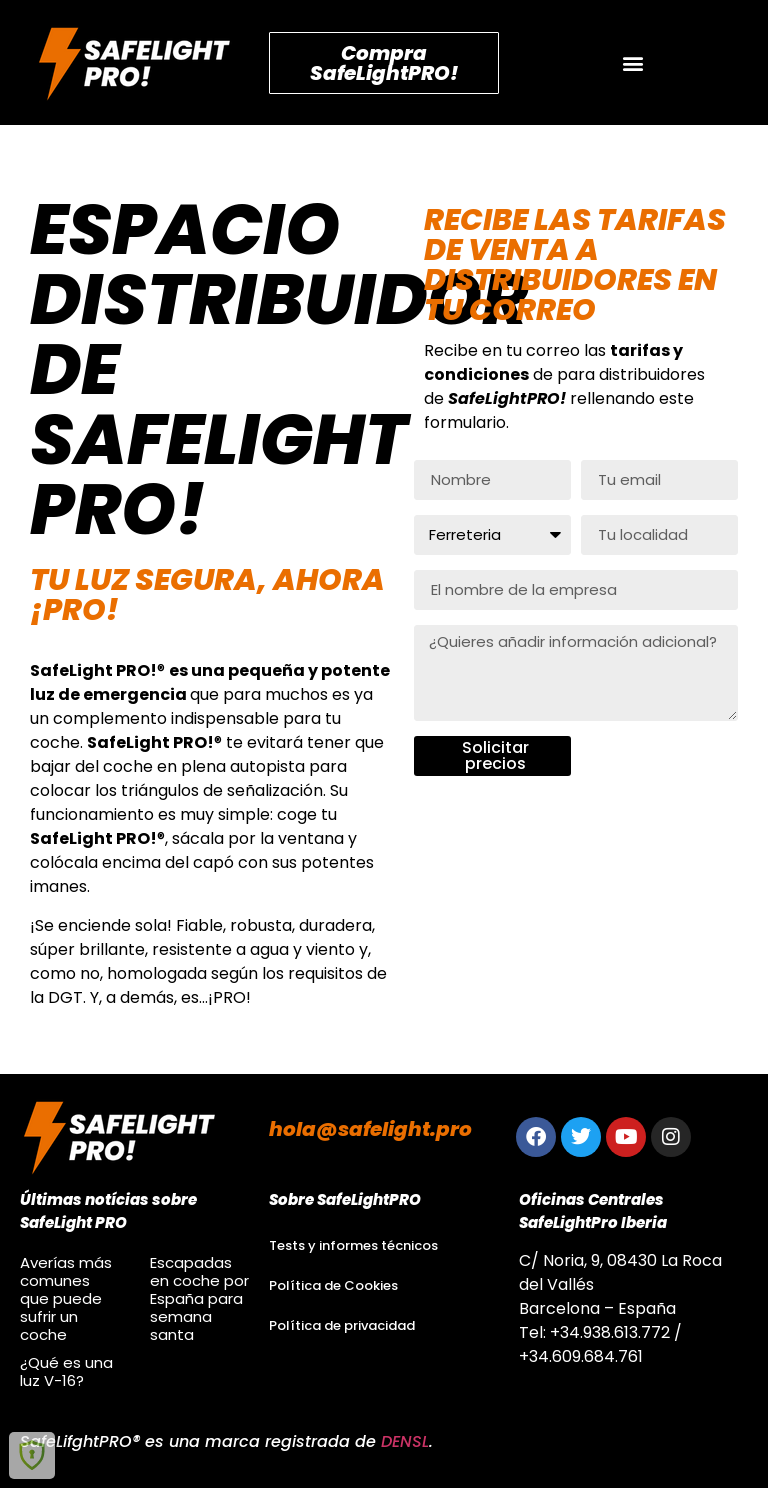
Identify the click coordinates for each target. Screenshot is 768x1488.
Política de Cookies (333, 1285)
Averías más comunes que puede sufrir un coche (66, 1298)
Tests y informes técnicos (353, 1245)
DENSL (405, 1441)
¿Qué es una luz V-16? (66, 1371)
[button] (633, 62)
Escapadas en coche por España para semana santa (199, 1298)
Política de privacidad (342, 1325)
